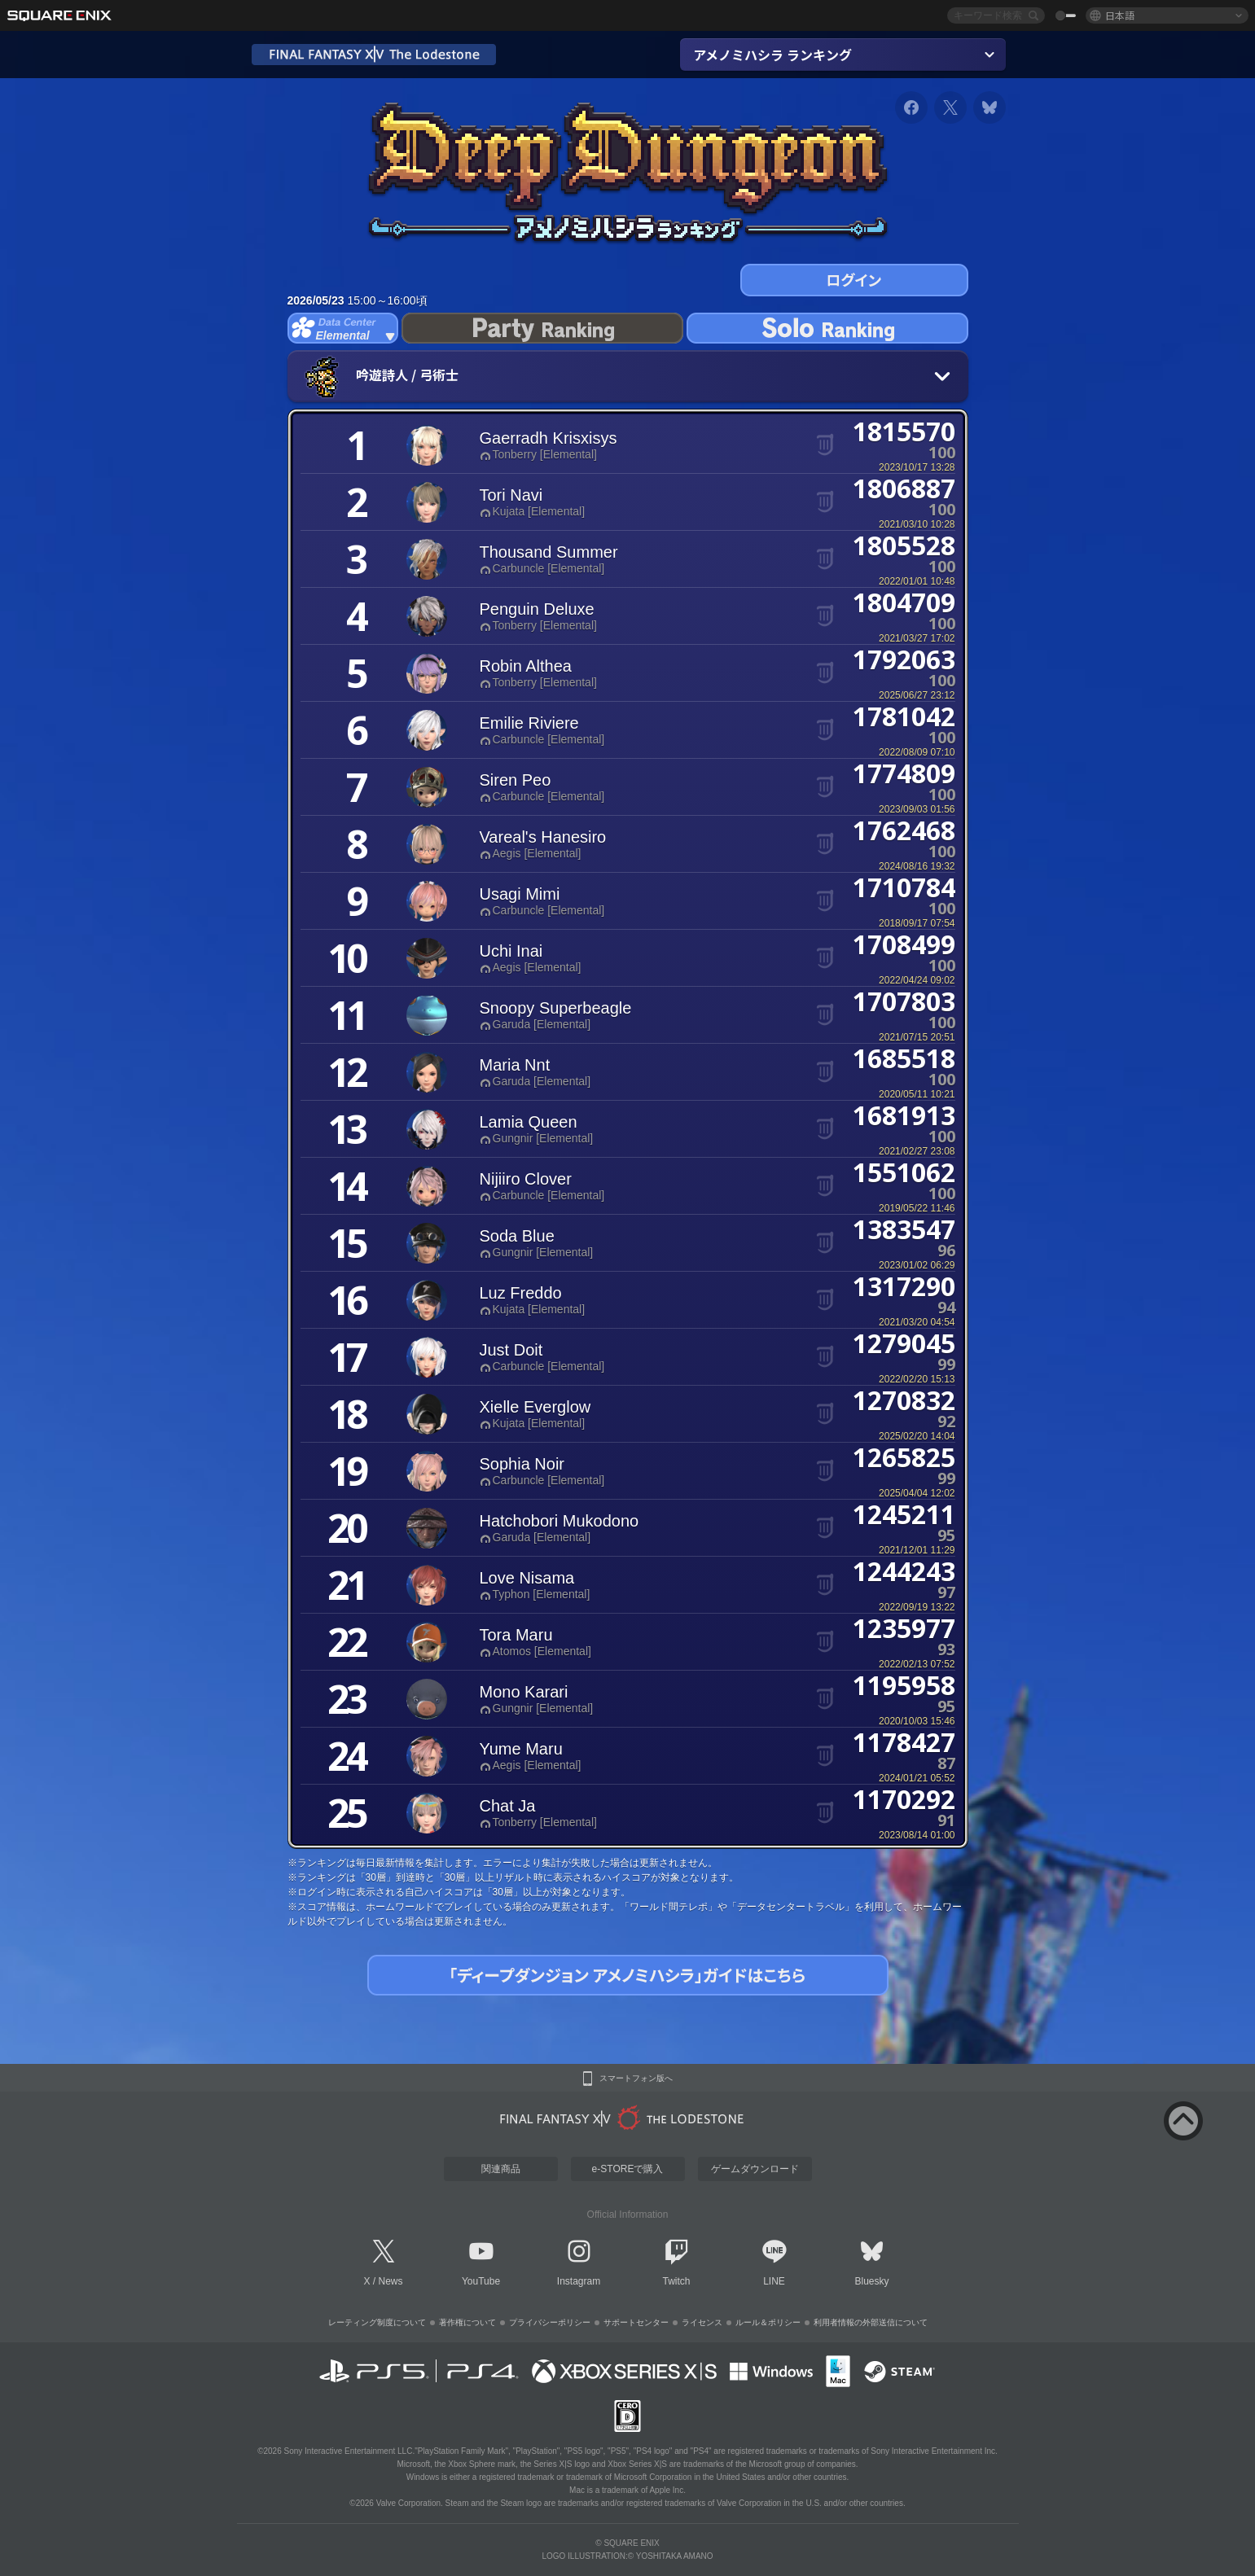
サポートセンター (636, 2322)
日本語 (1119, 15)
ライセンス (702, 2322)
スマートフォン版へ (636, 2078)
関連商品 (500, 2169)
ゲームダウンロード (755, 2169)
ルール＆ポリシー (768, 2322)
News (391, 2281)
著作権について (467, 2322)
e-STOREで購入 (628, 2169)
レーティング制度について (377, 2322)
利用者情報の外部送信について (871, 2322)
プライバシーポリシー (549, 2322)
